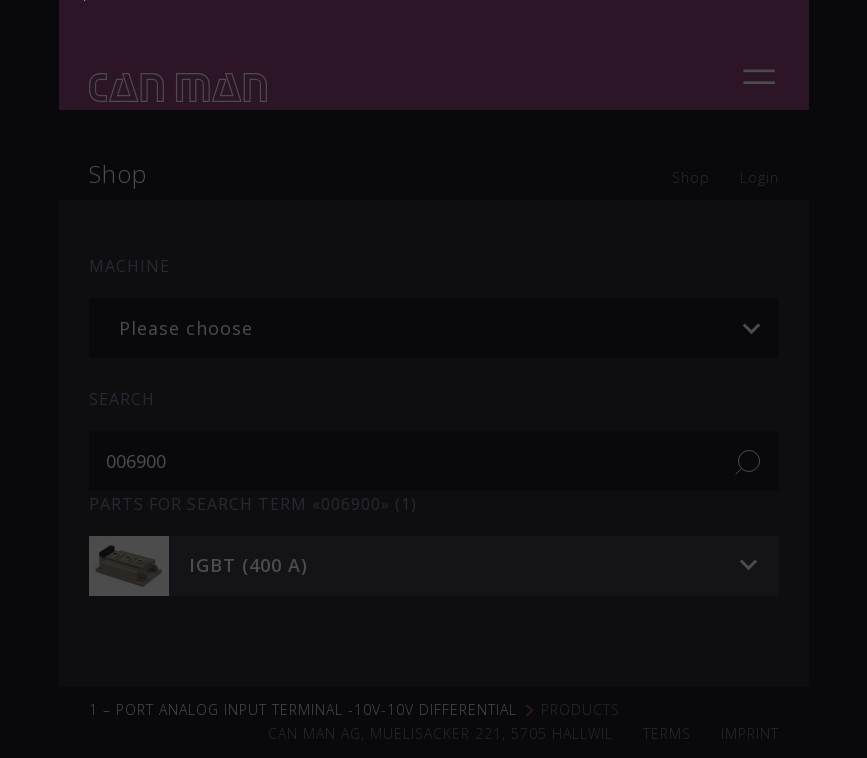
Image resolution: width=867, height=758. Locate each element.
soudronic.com (545, 296)
